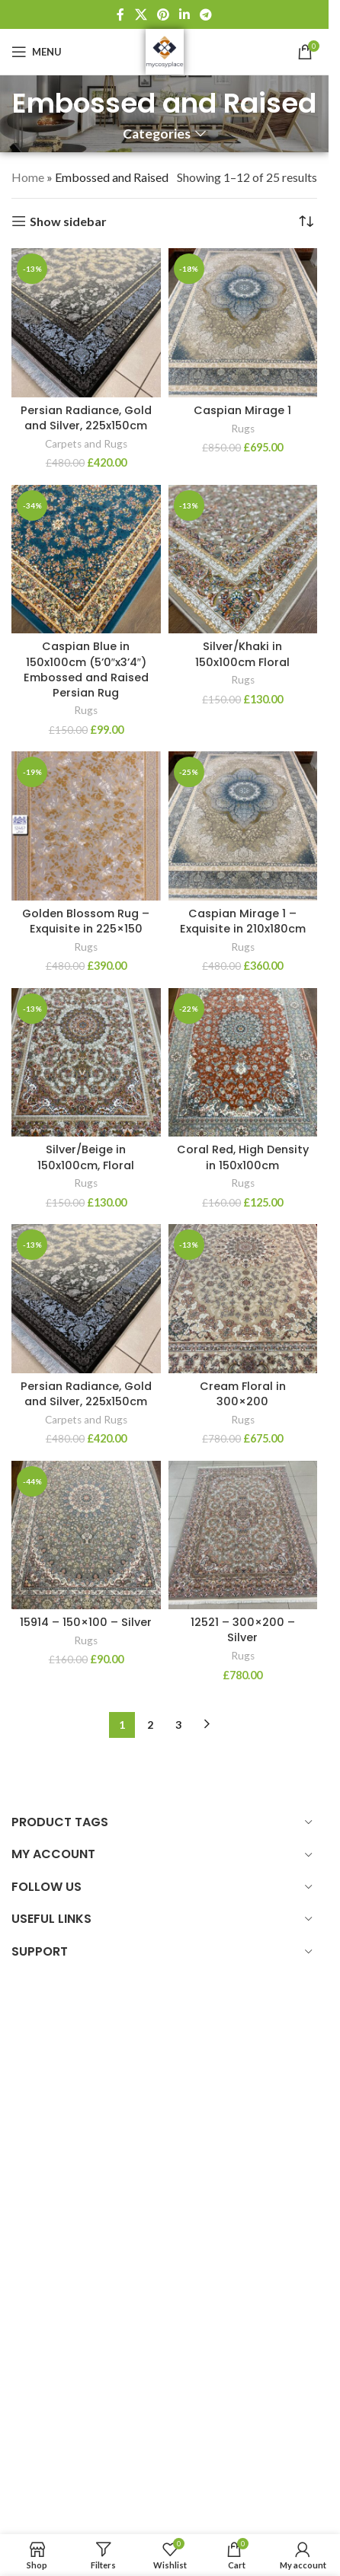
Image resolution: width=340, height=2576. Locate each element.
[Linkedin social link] (185, 14)
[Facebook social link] (120, 14)
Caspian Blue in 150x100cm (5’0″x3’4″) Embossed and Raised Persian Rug (86, 669)
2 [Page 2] (150, 1724)
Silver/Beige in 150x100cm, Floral (85, 1157)
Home (27, 177)
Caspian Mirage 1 (242, 410)
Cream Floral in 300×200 (243, 1394)
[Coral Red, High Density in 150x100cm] (243, 1062)
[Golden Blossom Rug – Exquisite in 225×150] (86, 826)
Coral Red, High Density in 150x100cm (243, 1157)
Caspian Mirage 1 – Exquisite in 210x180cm (243, 921)
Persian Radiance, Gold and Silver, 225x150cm (86, 418)
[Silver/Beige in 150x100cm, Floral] (86, 1062)
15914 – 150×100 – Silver (86, 1622)
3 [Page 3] (178, 1724)
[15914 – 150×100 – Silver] (86, 1535)
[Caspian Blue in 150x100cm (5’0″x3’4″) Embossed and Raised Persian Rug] (86, 559)
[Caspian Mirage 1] (243, 322)
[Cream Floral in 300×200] (243, 1298)
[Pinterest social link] (163, 14)
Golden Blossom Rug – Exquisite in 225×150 (85, 921)
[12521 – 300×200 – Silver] (243, 1535)
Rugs (243, 428)
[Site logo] (165, 50)
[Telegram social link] (206, 14)
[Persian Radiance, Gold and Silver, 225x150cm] (86, 322)
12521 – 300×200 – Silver (243, 1630)
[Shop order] (305, 221)
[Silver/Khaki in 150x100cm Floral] (243, 559)
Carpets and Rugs (86, 444)
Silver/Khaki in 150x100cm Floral (242, 654)
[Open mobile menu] (36, 52)
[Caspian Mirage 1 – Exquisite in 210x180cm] (243, 826)
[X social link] (141, 14)
